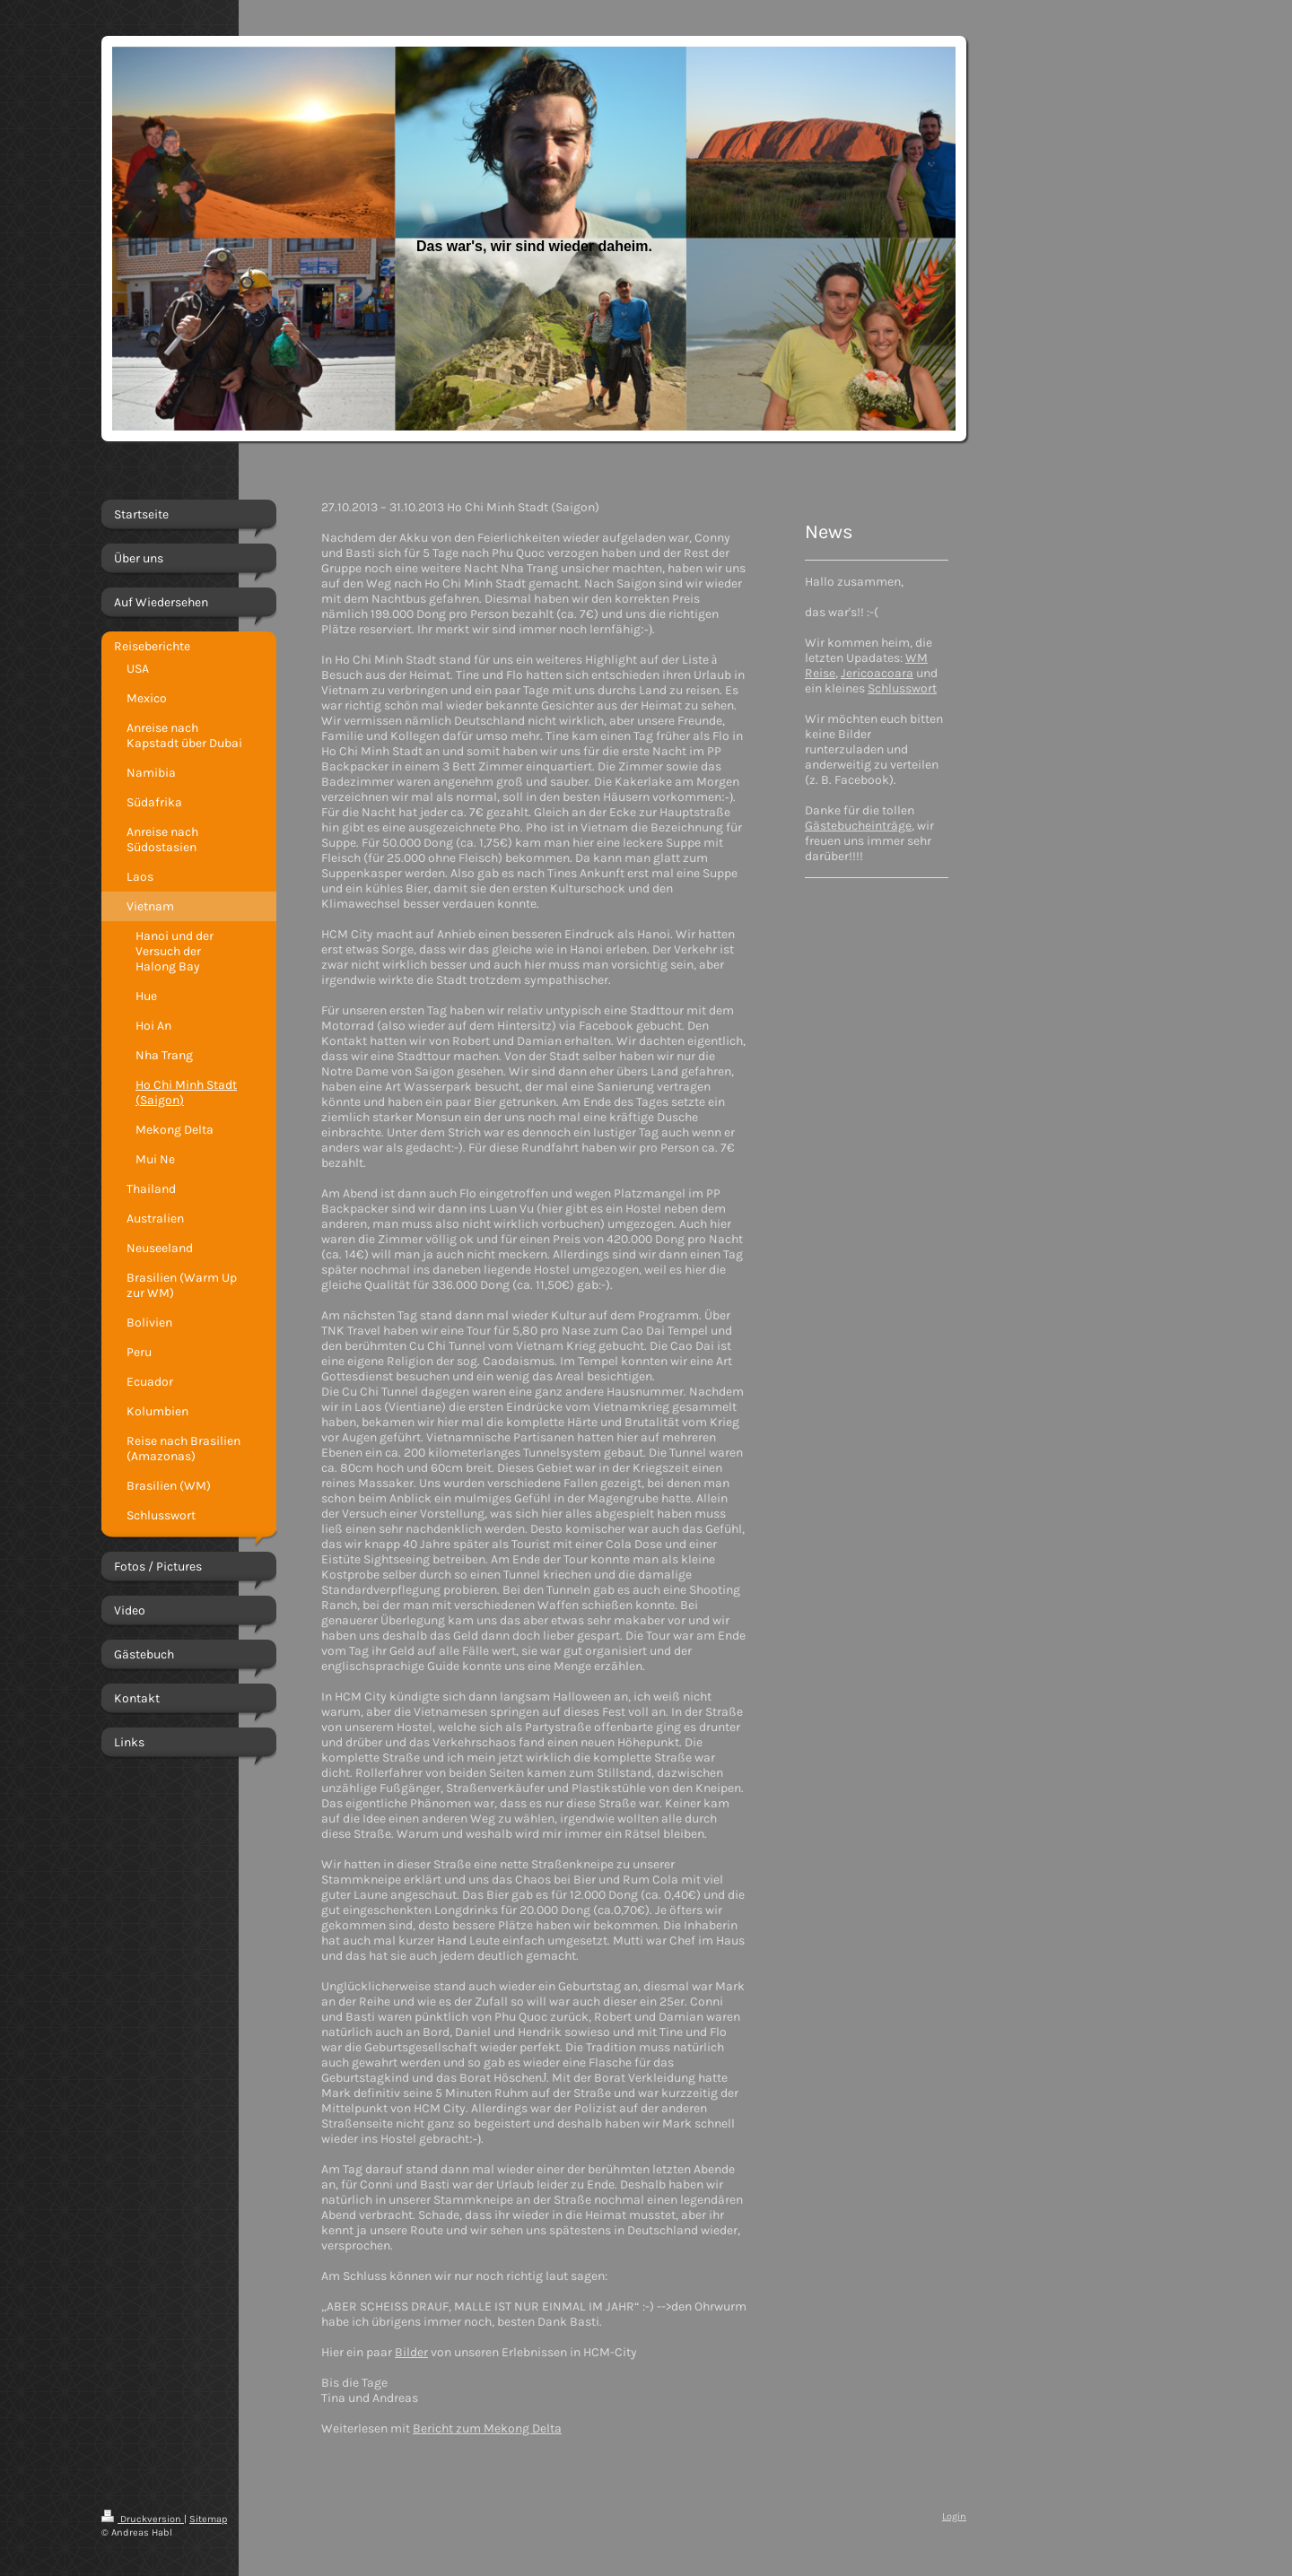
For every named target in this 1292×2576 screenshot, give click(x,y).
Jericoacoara (877, 673)
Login (954, 2516)
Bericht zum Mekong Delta (487, 2428)
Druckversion (142, 2519)
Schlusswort (902, 688)
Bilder (411, 2352)
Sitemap (208, 2519)
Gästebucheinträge (858, 825)
